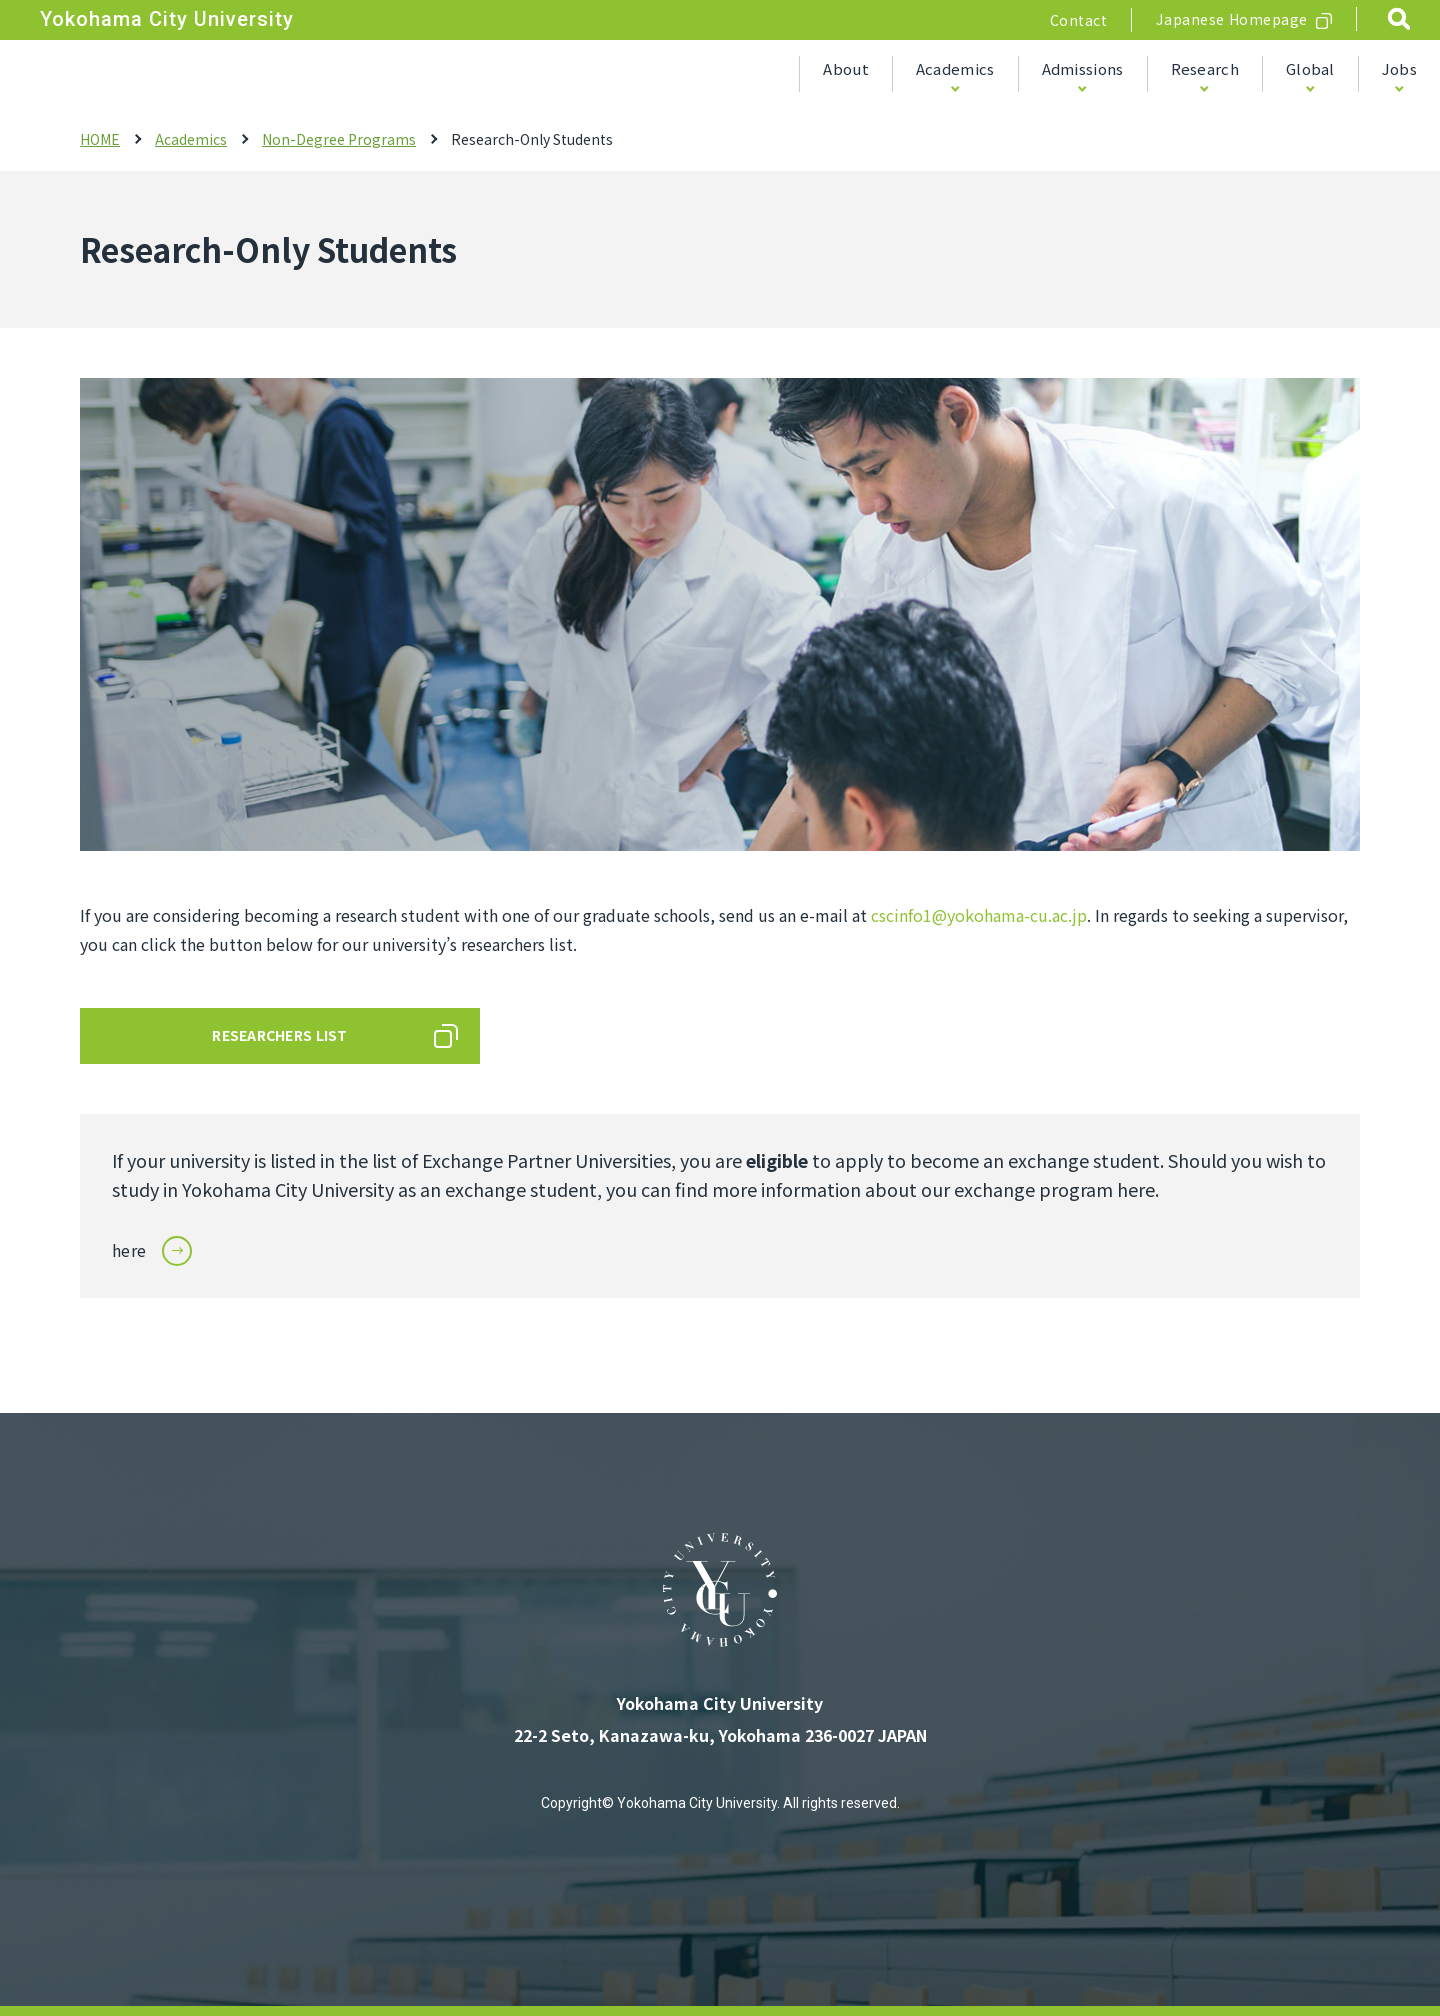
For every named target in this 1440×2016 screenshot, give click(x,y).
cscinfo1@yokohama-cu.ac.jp (979, 915)
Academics (955, 68)
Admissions (1083, 68)
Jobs (1399, 68)
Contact (1079, 20)
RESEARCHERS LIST (279, 1035)
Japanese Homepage (1232, 19)
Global (1310, 68)
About (846, 68)
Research (1205, 68)
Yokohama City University (167, 19)
